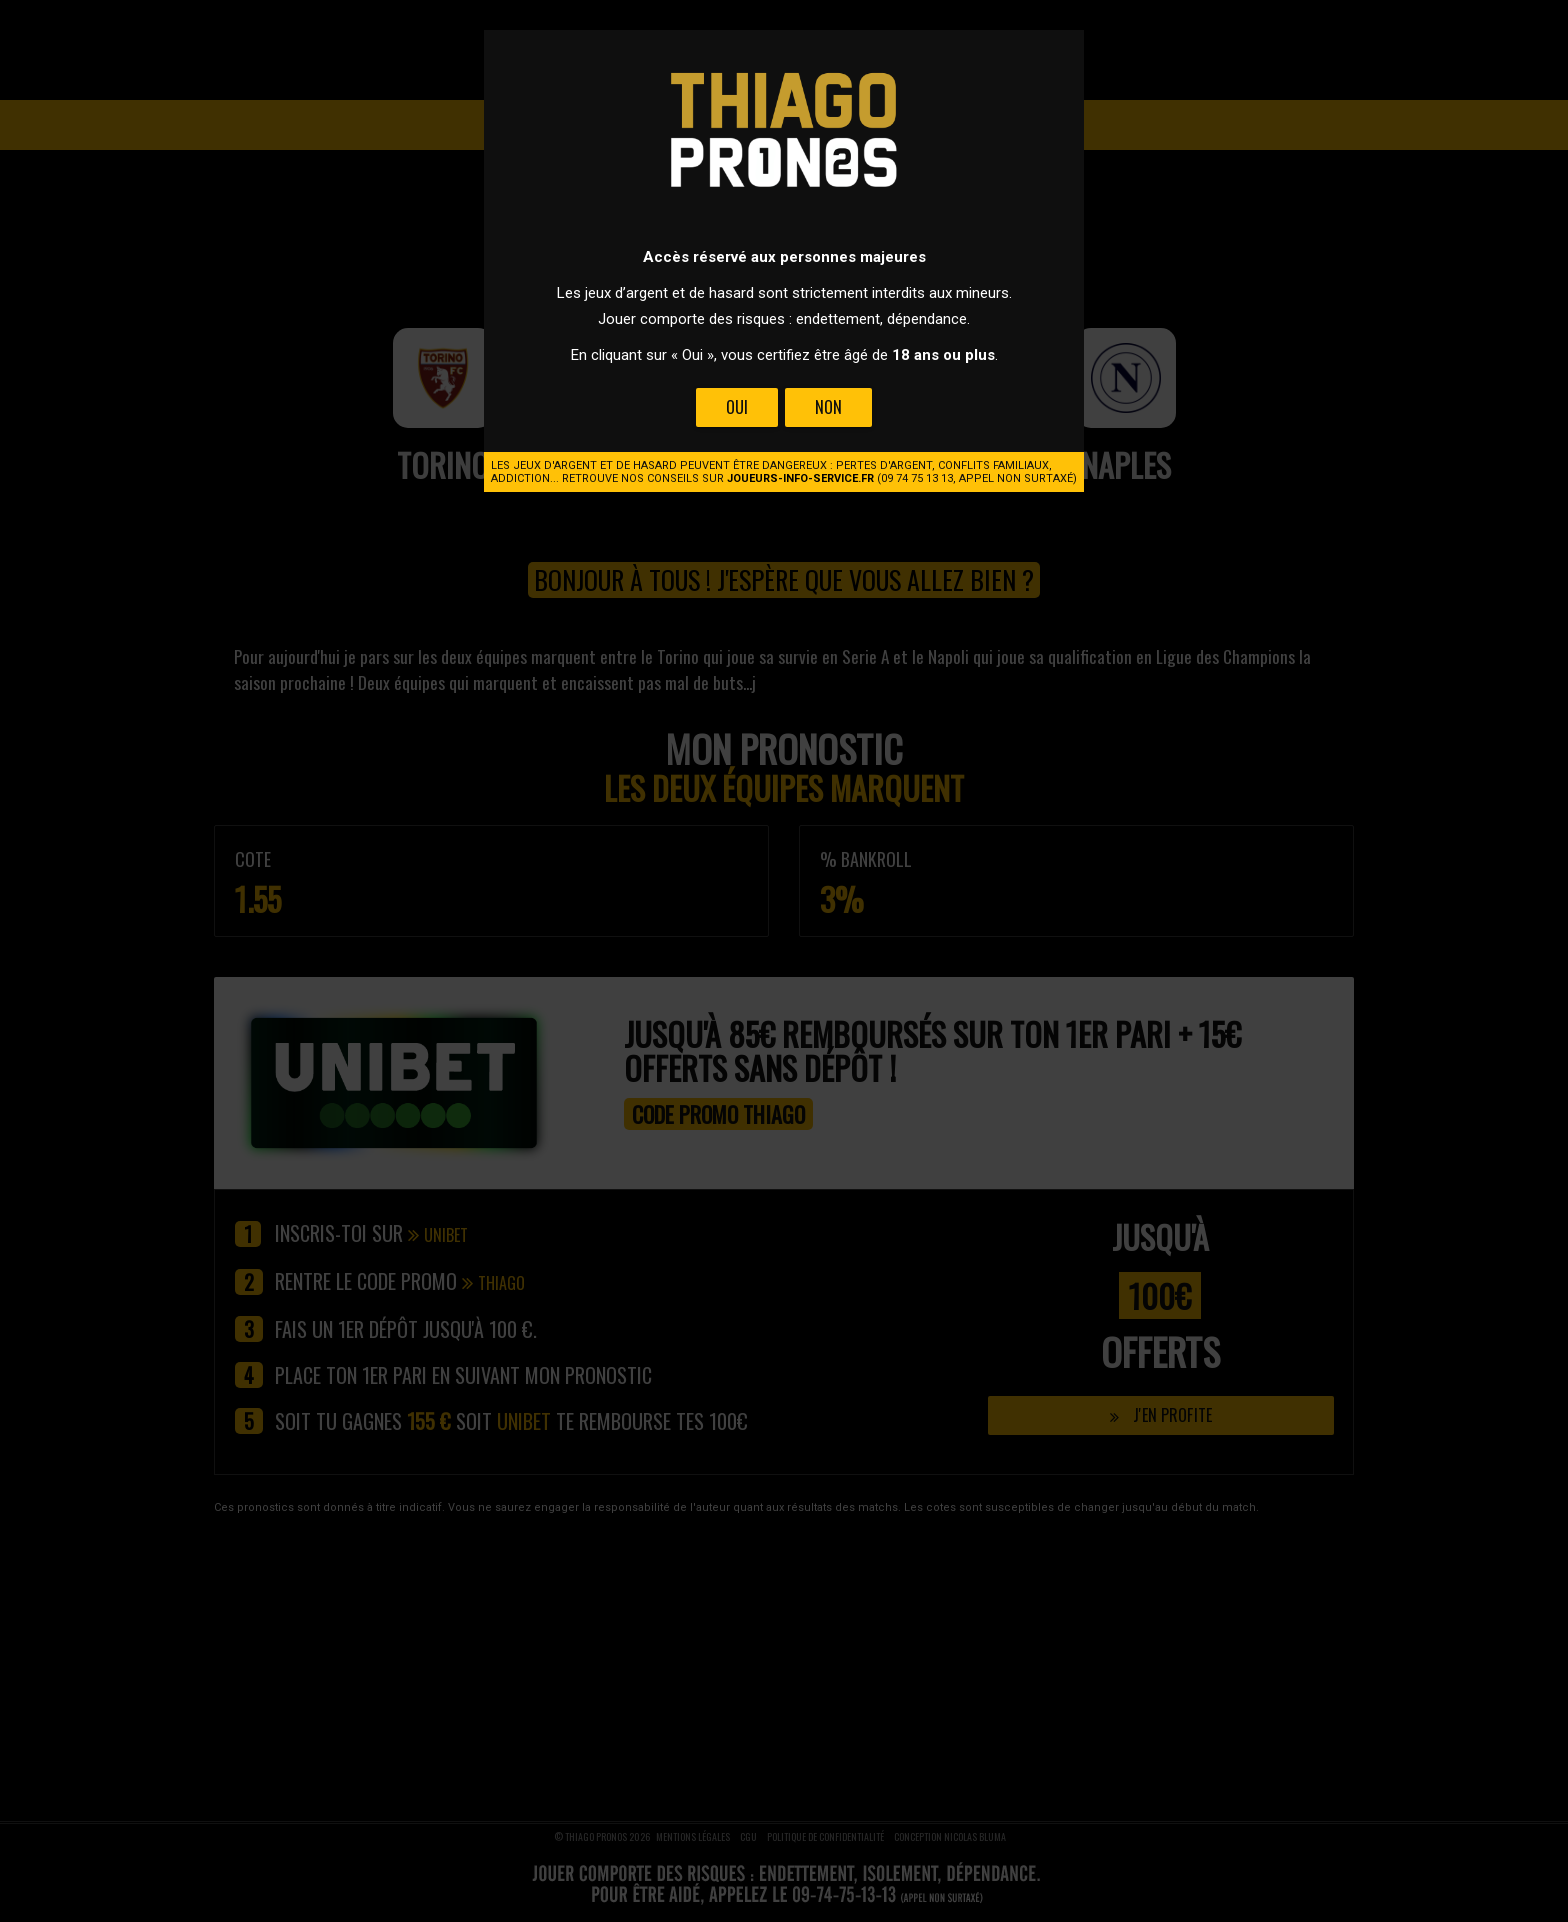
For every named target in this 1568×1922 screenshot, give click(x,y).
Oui (737, 407)
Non (828, 407)
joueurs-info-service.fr (800, 478)
